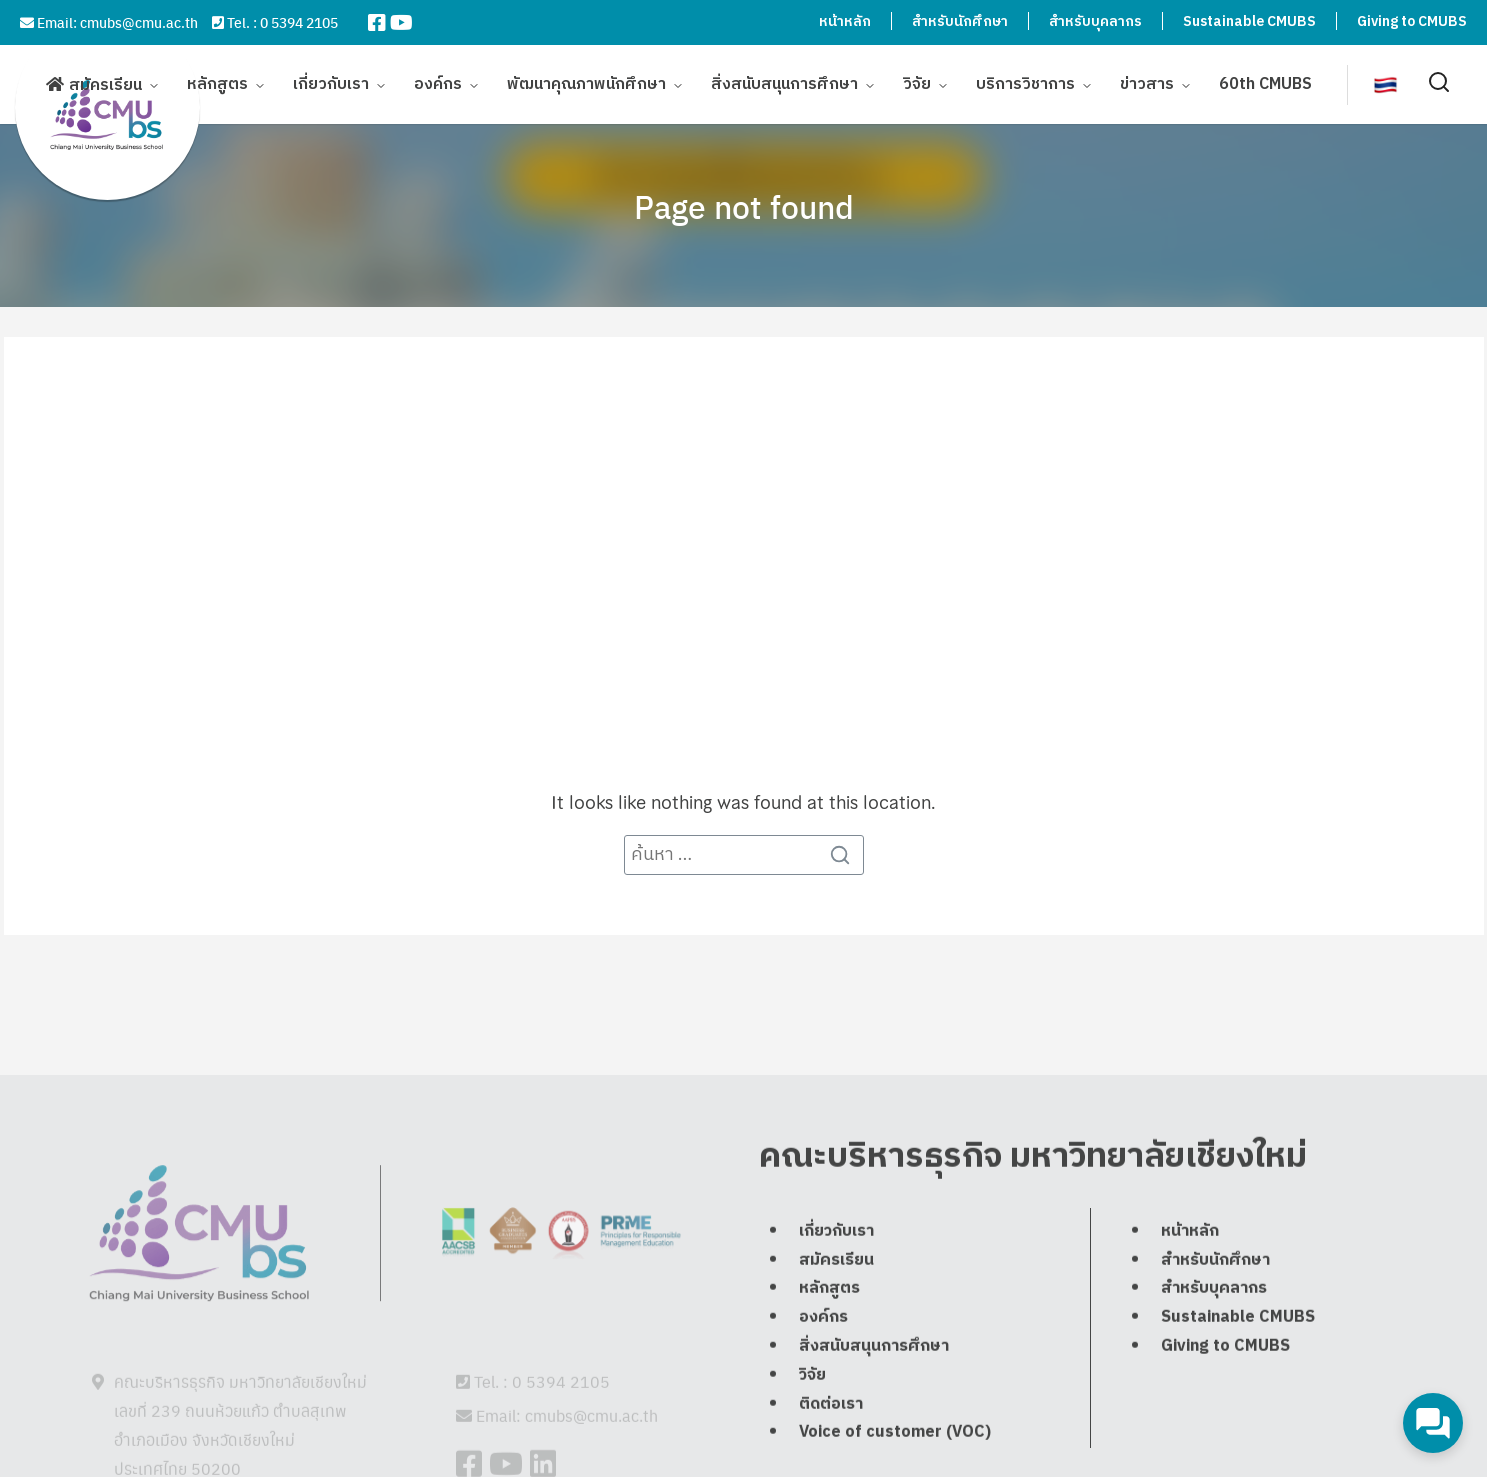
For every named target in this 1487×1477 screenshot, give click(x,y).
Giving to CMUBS (1412, 21)
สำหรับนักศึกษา (960, 21)
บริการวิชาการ (1025, 82)
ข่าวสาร (1147, 82)
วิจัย (917, 82)
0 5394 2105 (299, 22)
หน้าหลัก (845, 21)
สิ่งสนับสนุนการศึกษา (784, 82)
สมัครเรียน (105, 83)
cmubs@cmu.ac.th (139, 22)
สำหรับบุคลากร (1095, 21)
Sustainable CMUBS (1249, 21)
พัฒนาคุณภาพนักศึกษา (586, 82)
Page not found (744, 206)
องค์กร (438, 82)
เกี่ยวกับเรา (331, 82)
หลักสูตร (217, 82)
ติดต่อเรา (831, 1452)
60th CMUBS (1265, 82)
